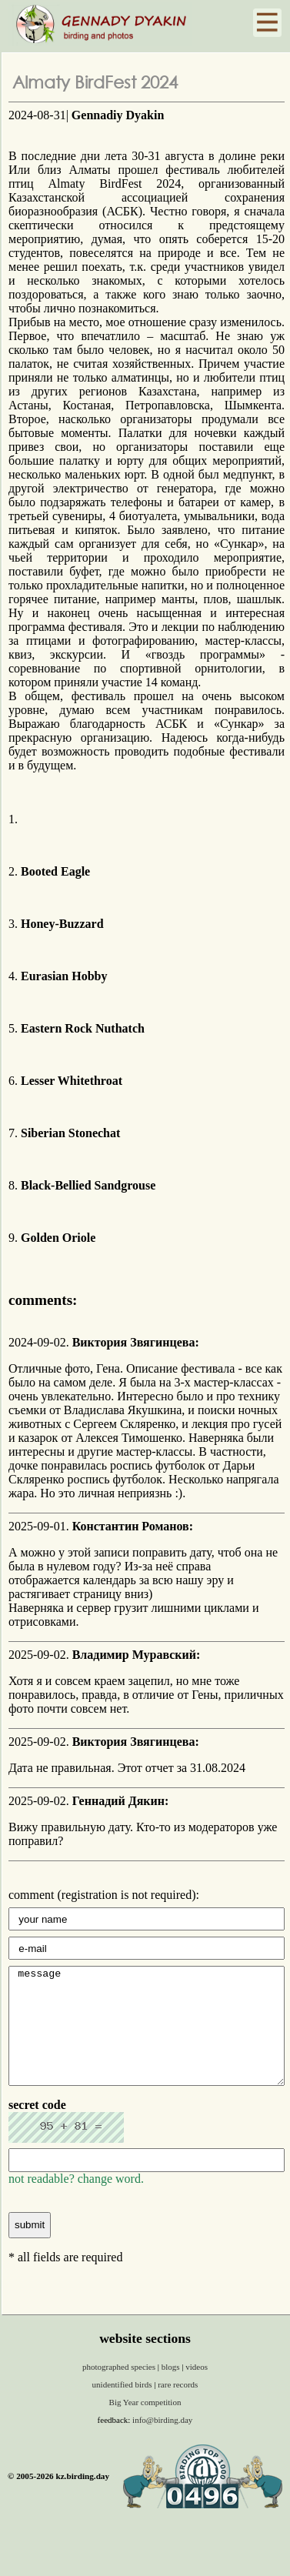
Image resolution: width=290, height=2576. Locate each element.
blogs (172, 2389)
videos (196, 2389)
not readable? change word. (76, 2201)
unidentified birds (123, 2407)
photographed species (120, 2389)
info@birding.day (162, 2443)
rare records (178, 2407)
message (146, 2037)
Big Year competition (145, 2425)
